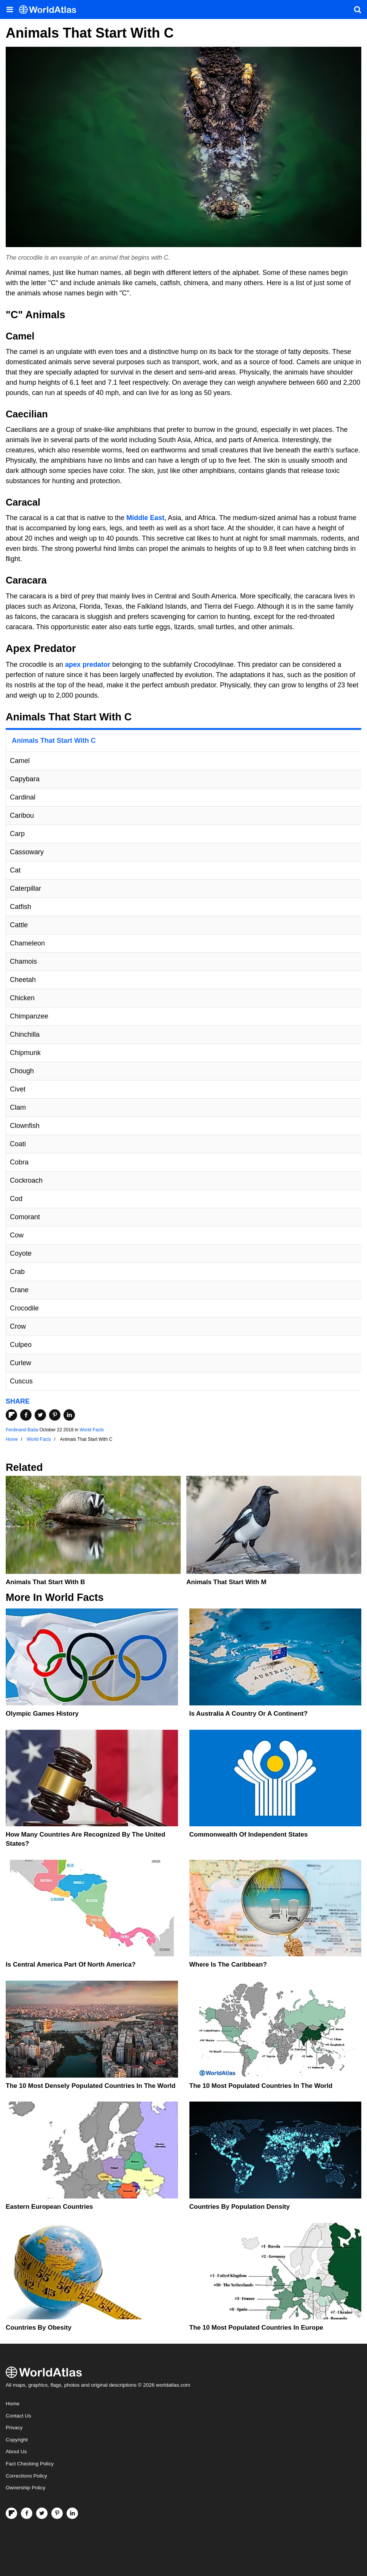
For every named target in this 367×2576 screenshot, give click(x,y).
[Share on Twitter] (40, 1415)
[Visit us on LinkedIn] (72, 2513)
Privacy (14, 2427)
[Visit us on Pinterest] (57, 2513)
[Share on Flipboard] (11, 1415)
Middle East (145, 518)
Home (12, 2403)
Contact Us (18, 2416)
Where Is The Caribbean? (228, 1964)
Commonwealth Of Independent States (248, 1834)
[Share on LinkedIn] (69, 1415)
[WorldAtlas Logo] (50, 9)
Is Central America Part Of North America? (71, 1964)
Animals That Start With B (45, 1582)
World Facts (91, 1429)
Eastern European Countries (49, 2206)
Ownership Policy (25, 2487)
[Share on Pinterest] (54, 1415)
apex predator (87, 664)
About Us (16, 2451)
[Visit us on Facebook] (26, 2513)
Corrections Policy (26, 2476)
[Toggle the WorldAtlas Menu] (9, 9)
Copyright (17, 2440)
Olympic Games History (42, 1713)
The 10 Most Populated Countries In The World (261, 2085)
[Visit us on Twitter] (42, 2513)
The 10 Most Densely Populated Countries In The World (90, 2085)
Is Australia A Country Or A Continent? (248, 1713)
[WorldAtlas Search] (357, 9)
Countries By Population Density (239, 2206)
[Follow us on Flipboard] (11, 2513)
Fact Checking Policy (30, 2464)
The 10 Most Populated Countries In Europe (256, 2327)
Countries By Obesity (38, 2327)
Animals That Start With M (226, 1582)
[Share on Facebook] (26, 1415)
